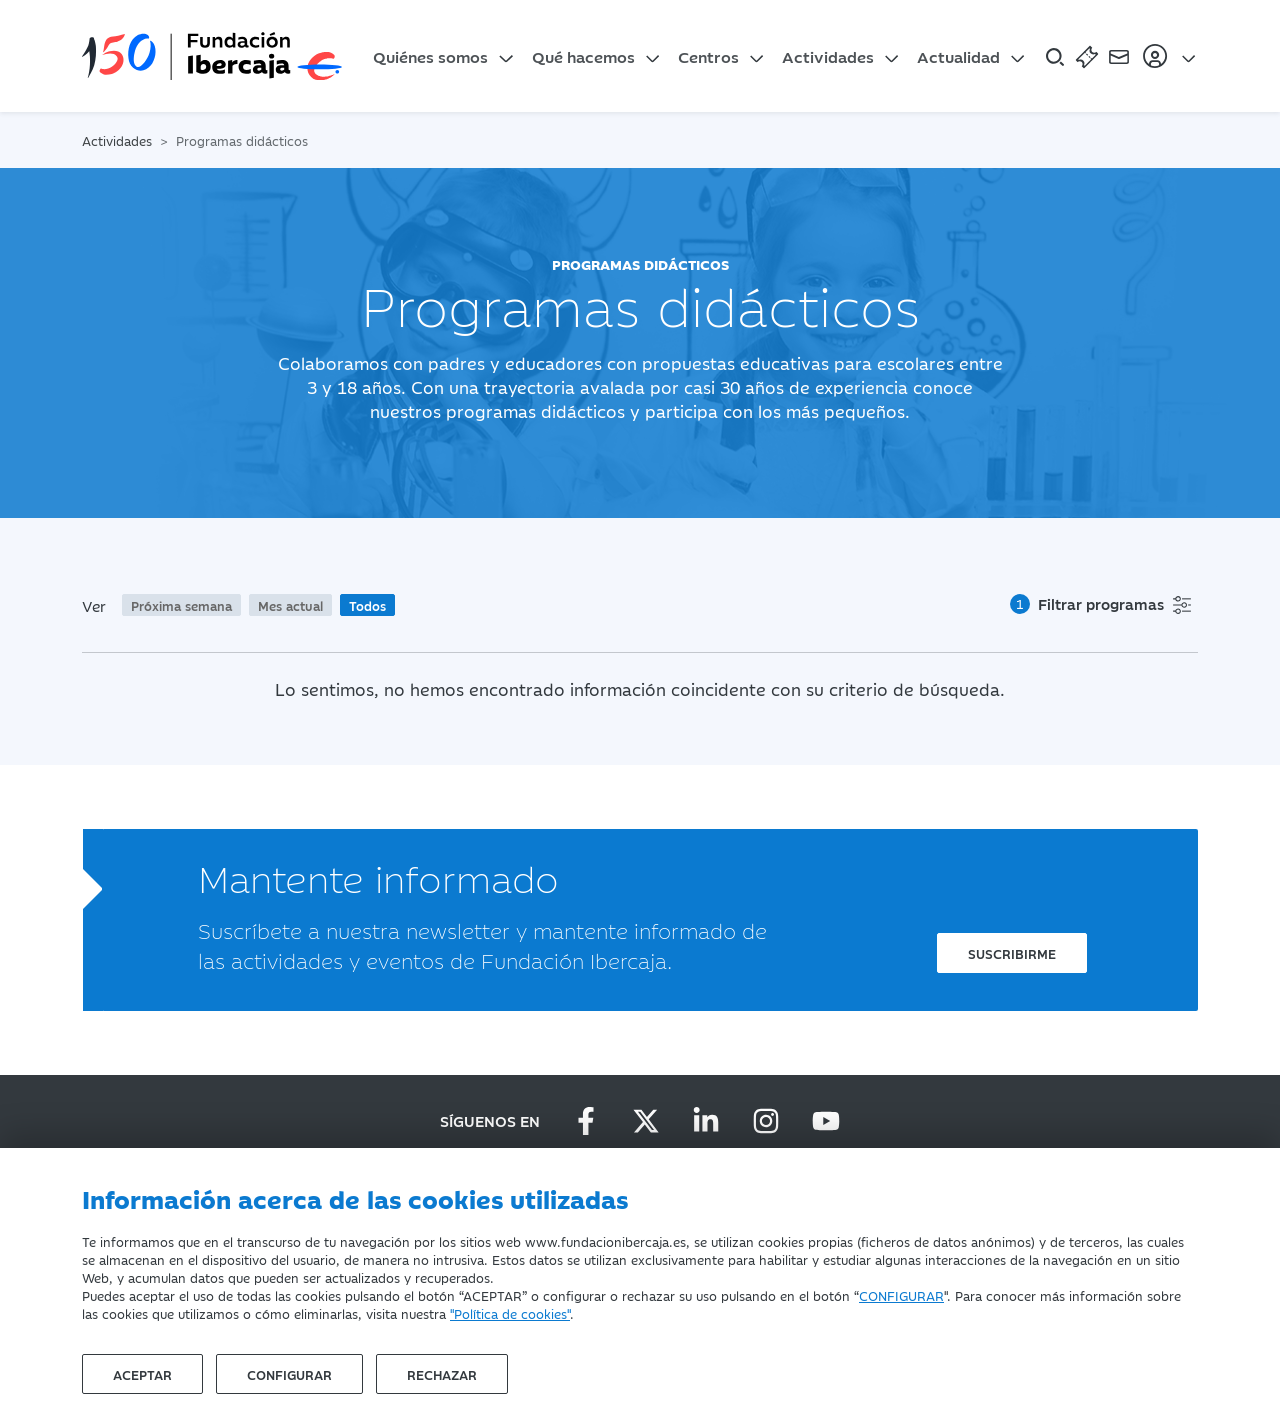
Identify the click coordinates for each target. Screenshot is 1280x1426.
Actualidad (958, 56)
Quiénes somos (430, 56)
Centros (708, 56)
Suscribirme (1012, 953)
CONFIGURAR (901, 1295)
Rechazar (442, 1374)
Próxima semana (181, 605)
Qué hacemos (583, 56)
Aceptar (142, 1374)
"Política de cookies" (510, 1313)
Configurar (289, 1374)
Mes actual (290, 605)
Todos (367, 605)
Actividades (828, 56)
